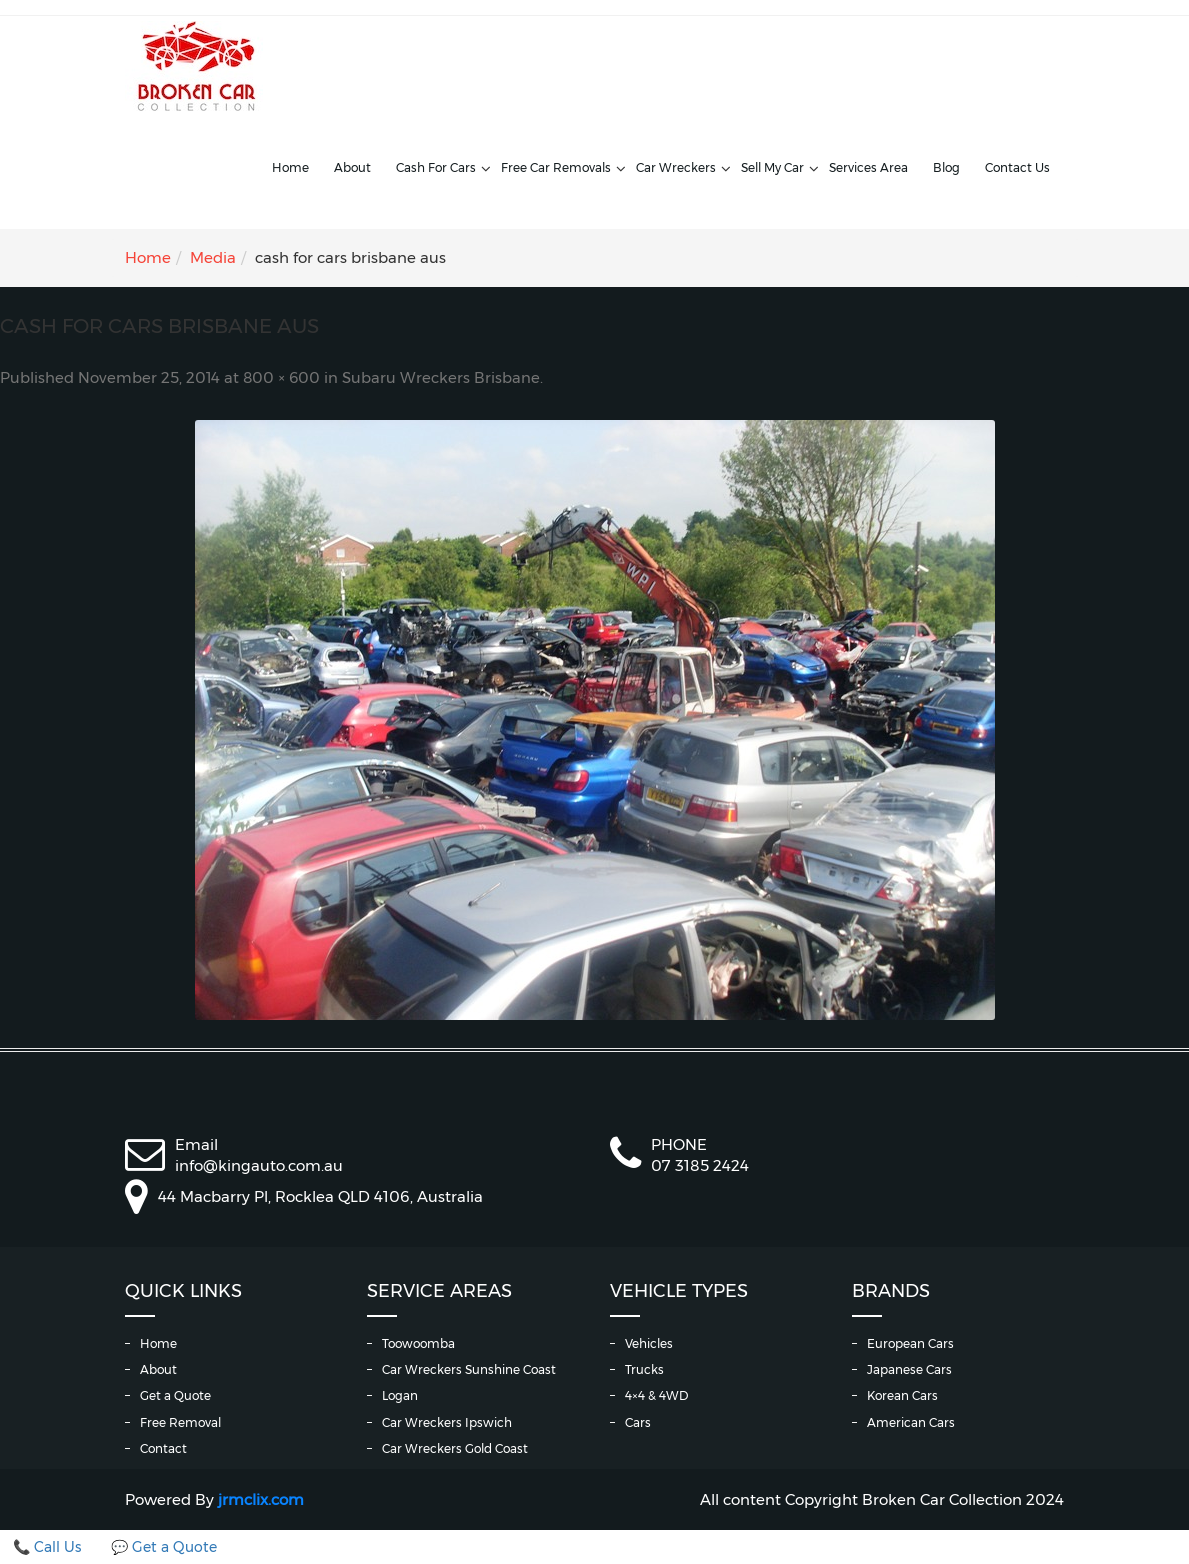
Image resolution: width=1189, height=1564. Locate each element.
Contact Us (1017, 167)
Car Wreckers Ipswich (447, 1422)
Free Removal (180, 1422)
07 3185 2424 (700, 1165)
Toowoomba (418, 1343)
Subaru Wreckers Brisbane (441, 378)
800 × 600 (281, 378)
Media (213, 257)
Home (290, 167)
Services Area (868, 167)
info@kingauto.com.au (259, 1165)
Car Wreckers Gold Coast (455, 1448)
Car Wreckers (676, 167)
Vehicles (649, 1343)
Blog (946, 167)
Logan (400, 1395)
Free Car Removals (556, 167)
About (352, 167)
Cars (638, 1422)
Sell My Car (772, 167)
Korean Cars (902, 1395)
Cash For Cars (436, 167)
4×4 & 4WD (656, 1395)
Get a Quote (175, 1395)
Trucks (644, 1369)
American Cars (911, 1422)
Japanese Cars (909, 1369)
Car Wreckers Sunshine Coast (469, 1369)
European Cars (910, 1343)
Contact (163, 1448)
